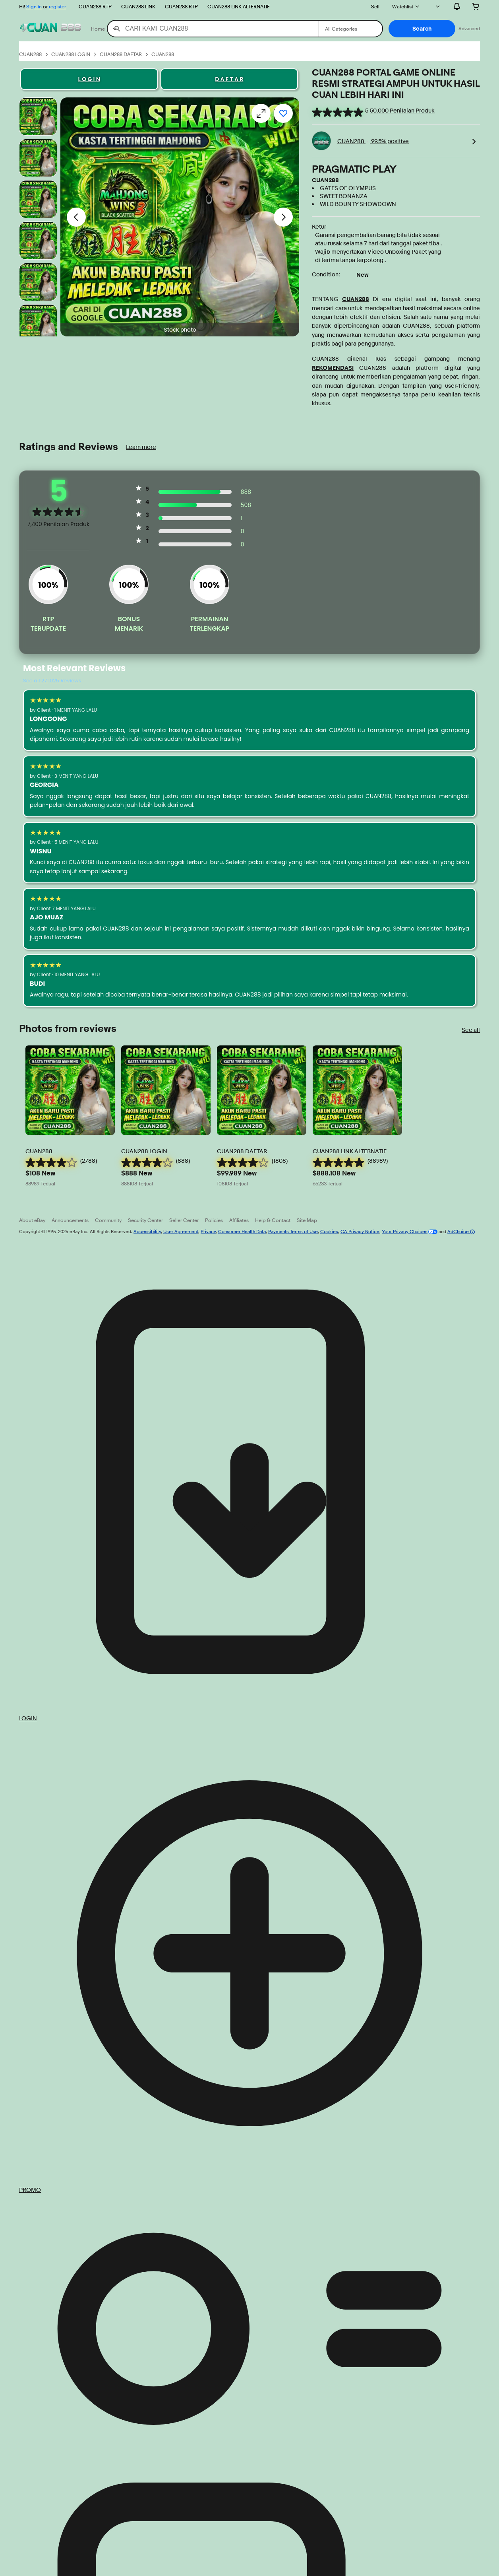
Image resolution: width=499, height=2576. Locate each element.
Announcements (70, 1220)
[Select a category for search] (350, 29)
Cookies (329, 1231)
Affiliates (239, 1220)
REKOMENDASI (333, 368)
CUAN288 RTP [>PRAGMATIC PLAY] (95, 6)
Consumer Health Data (242, 1231)
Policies (214, 1220)
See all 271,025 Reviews (52, 680)
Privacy (208, 1231)
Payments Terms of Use (293, 1231)
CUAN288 (355, 299)
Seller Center (184, 1220)
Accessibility (147, 1231)
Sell (375, 6)
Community (108, 1220)
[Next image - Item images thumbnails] (283, 217)
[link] (473, 140)
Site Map (307, 1220)
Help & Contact (272, 1220)
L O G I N (89, 79)
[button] (422, 28)
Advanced (469, 28)
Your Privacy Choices (404, 1231)
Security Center (145, 1220)
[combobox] (213, 29)
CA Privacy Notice (359, 1231)
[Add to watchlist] (283, 113)
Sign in (34, 6)
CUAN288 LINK (138, 6)
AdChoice (461, 1231)
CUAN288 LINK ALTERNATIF (238, 6)
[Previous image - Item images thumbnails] (76, 217)
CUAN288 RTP (181, 6)
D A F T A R (229, 79)
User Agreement (180, 1231)
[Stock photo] (38, 116)
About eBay (32, 1220)
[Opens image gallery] (261, 113)
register (57, 6)
